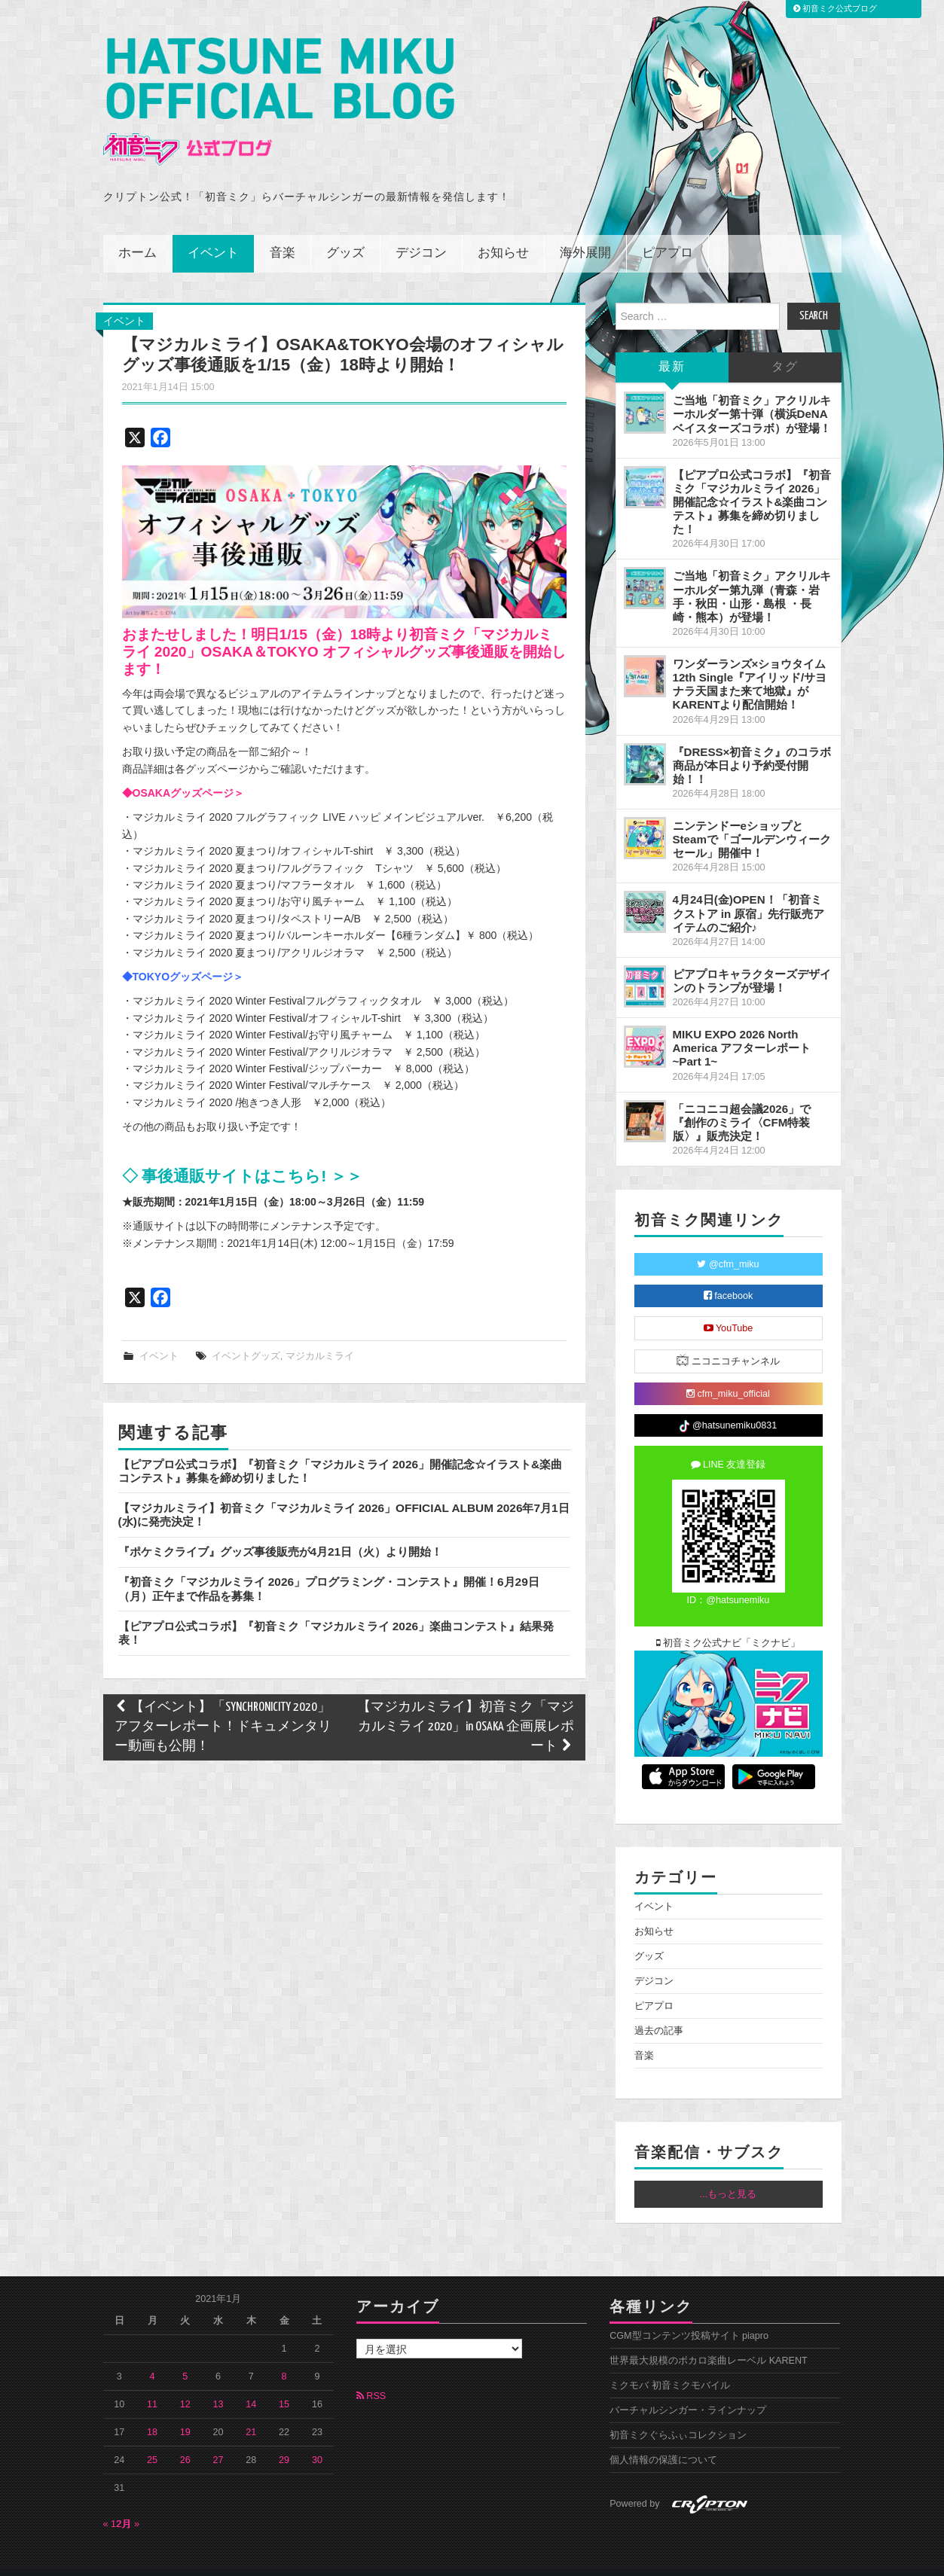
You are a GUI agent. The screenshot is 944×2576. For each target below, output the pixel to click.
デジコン (421, 233)
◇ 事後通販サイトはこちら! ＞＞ (242, 1155)
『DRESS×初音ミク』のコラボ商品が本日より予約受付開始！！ (752, 744)
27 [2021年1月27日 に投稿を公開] (218, 2439)
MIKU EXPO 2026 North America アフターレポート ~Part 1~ (742, 1027)
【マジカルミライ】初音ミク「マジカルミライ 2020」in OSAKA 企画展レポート (465, 1707)
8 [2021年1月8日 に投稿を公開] (284, 2355)
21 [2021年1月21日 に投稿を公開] (251, 2411)
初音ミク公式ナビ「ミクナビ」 (728, 1622)
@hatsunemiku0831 (728, 1405)
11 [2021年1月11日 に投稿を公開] (152, 2383)
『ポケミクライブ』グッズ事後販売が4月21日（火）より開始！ (280, 1531)
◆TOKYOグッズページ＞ (183, 956)
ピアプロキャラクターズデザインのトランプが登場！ (752, 960)
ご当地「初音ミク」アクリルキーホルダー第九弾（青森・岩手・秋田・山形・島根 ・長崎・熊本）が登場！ (752, 575)
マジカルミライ (320, 1336)
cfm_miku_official (728, 1373)
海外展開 (585, 233)
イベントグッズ (246, 1336)
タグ (785, 346)
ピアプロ (667, 233)
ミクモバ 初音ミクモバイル (669, 2365)
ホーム (137, 233)
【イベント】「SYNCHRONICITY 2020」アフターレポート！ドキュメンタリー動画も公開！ (223, 1707)
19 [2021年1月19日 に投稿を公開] (185, 2411)
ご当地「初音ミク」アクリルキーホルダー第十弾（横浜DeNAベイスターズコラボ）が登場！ (752, 393)
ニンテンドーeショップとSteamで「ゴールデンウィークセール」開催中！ (752, 819)
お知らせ (503, 233)
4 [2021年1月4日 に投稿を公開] (152, 2355)
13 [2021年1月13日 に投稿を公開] (218, 2383)
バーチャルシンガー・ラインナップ (687, 2390)
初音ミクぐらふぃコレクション (678, 2415)
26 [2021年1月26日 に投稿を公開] (185, 2439)
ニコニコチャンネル (728, 1340)
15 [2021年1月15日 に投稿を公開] (284, 2383)
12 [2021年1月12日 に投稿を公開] (185, 2383)
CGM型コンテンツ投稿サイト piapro (688, 2315)
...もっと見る (728, 2174)
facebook (728, 1275)
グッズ (345, 233)
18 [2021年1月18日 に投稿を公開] (152, 2411)
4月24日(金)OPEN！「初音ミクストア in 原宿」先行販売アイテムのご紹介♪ (749, 893)
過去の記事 (658, 2010)
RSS (371, 2375)
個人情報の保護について (663, 2439)
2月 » (128, 2503)
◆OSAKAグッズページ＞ (183, 773)
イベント (213, 233)
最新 (672, 346)
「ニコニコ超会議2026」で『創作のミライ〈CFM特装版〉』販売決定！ (742, 1101)
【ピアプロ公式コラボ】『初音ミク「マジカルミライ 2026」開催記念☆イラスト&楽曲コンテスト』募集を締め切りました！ (752, 481)
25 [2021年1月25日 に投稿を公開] (152, 2439)
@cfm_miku (728, 1244)
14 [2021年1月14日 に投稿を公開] (251, 2383)
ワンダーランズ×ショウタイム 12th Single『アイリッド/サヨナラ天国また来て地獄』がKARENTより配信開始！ (750, 663)
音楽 (282, 233)
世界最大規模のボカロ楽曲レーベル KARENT (708, 2340)
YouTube (728, 1308)
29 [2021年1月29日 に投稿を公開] (284, 2439)
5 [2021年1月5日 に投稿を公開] (185, 2355)
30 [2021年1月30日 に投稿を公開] (317, 2439)
